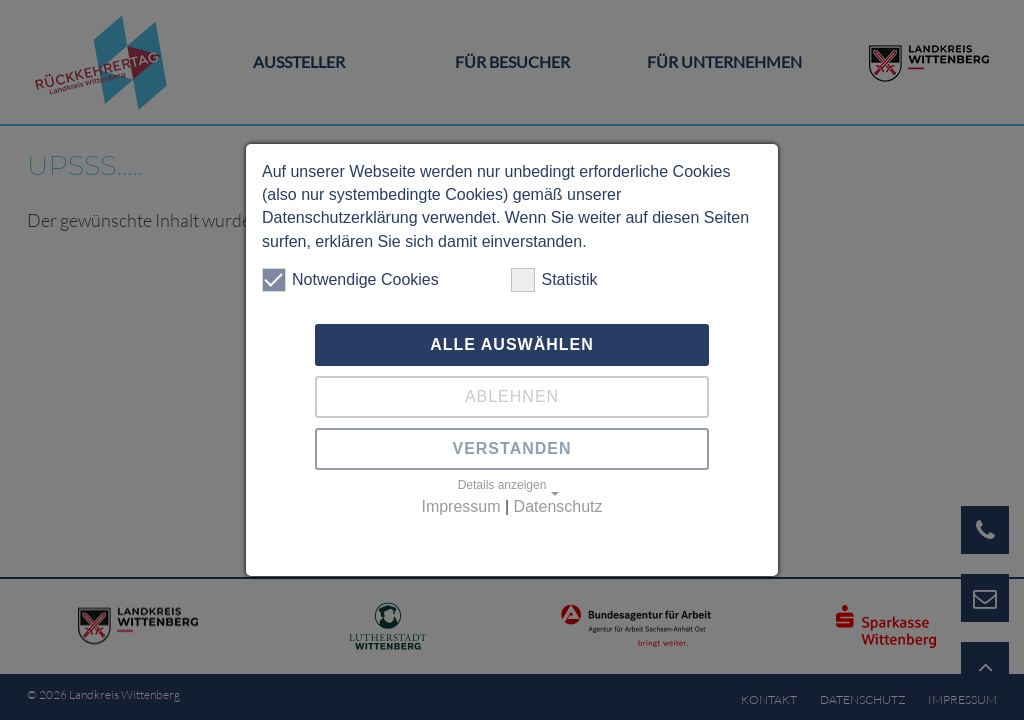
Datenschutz (558, 506)
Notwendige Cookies (350, 280)
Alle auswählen (512, 344)
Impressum (460, 506)
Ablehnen (512, 396)
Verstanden (511, 448)
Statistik (554, 280)
